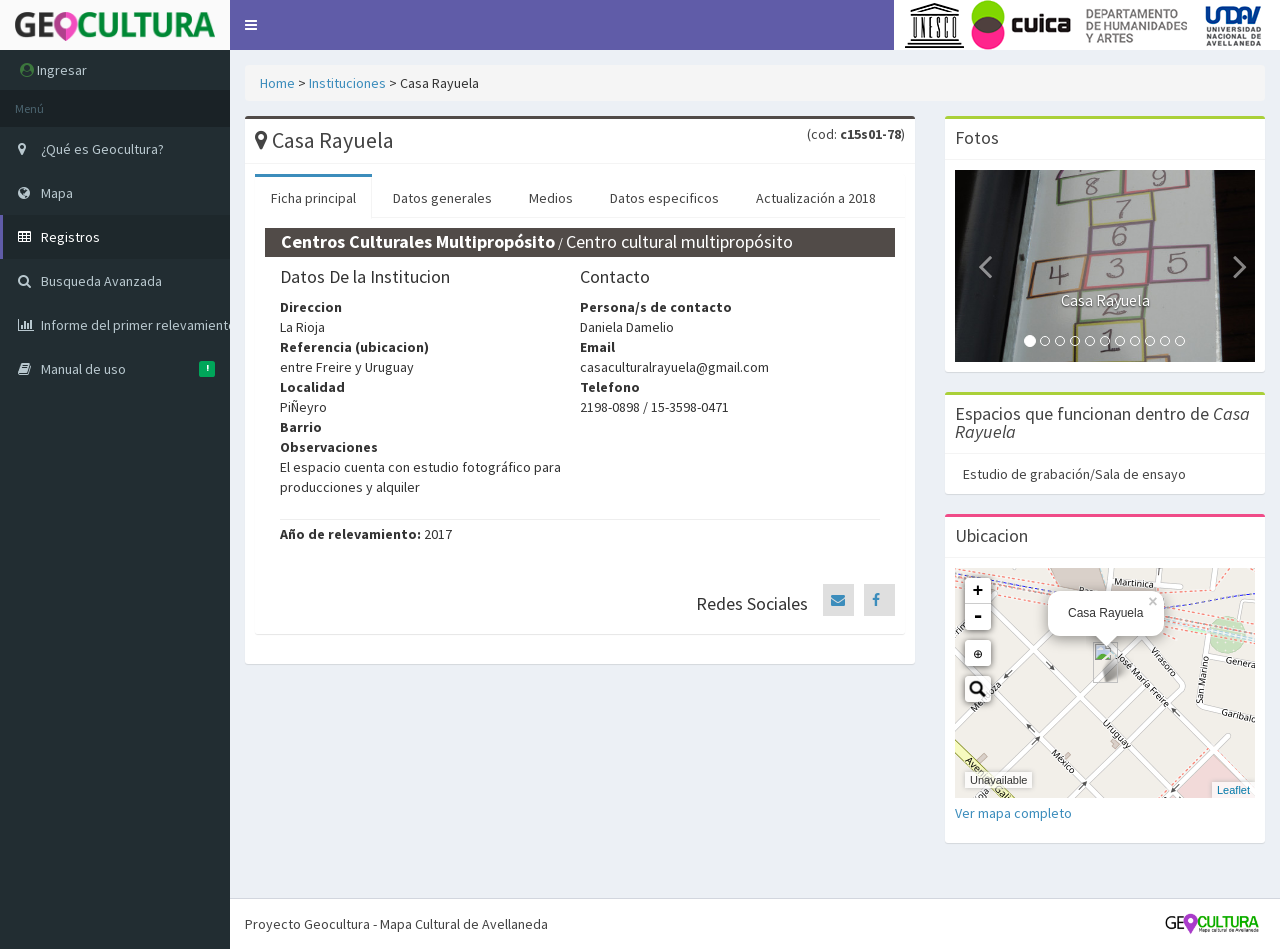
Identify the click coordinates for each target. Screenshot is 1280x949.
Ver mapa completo (1013, 813)
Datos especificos (664, 198)
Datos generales (442, 198)
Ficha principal (313, 198)
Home (277, 83)
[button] (251, 25)
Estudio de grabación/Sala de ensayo (1074, 474)
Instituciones (347, 83)
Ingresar (53, 70)
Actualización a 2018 (816, 198)
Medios (551, 198)
